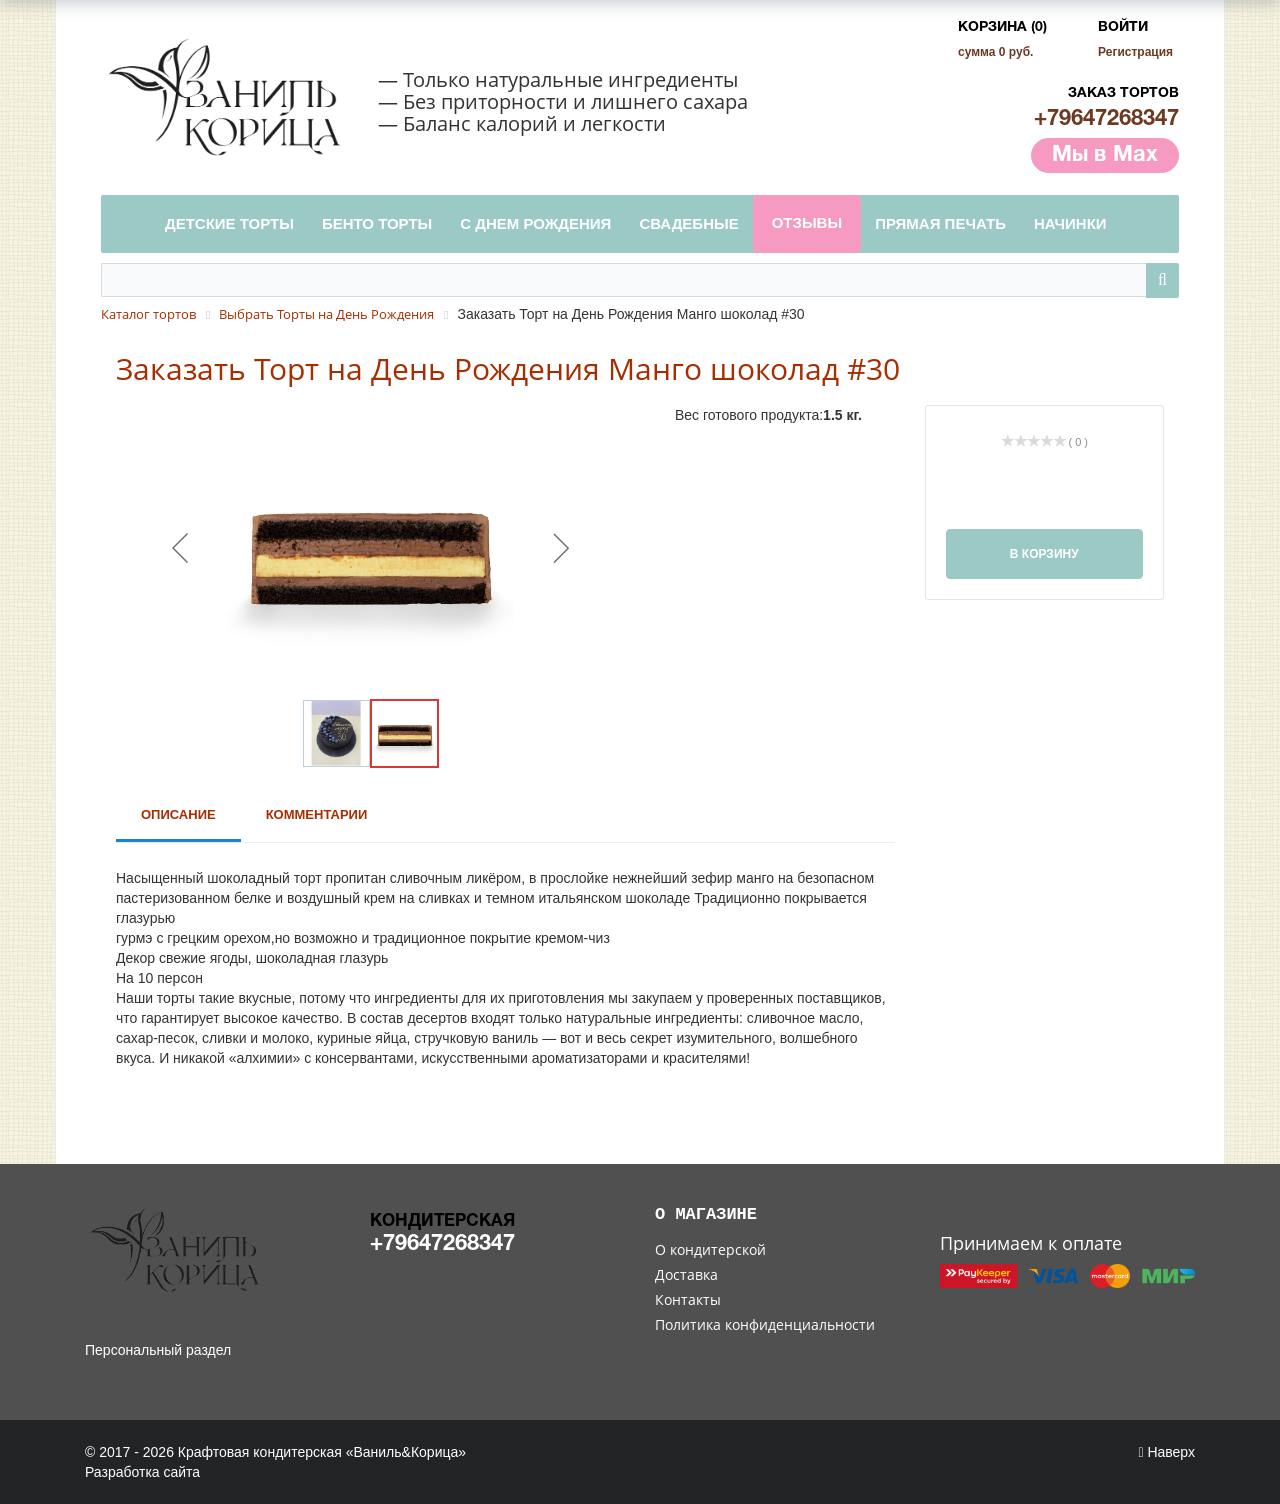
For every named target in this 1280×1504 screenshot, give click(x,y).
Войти (1123, 27)
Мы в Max (1105, 155)
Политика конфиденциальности (765, 1324)
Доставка (686, 1274)
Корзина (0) (1002, 27)
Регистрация (1135, 52)
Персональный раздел (158, 1350)
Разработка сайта (142, 1472)
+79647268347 (1106, 119)
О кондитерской (710, 1249)
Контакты (688, 1299)
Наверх (1166, 1452)
